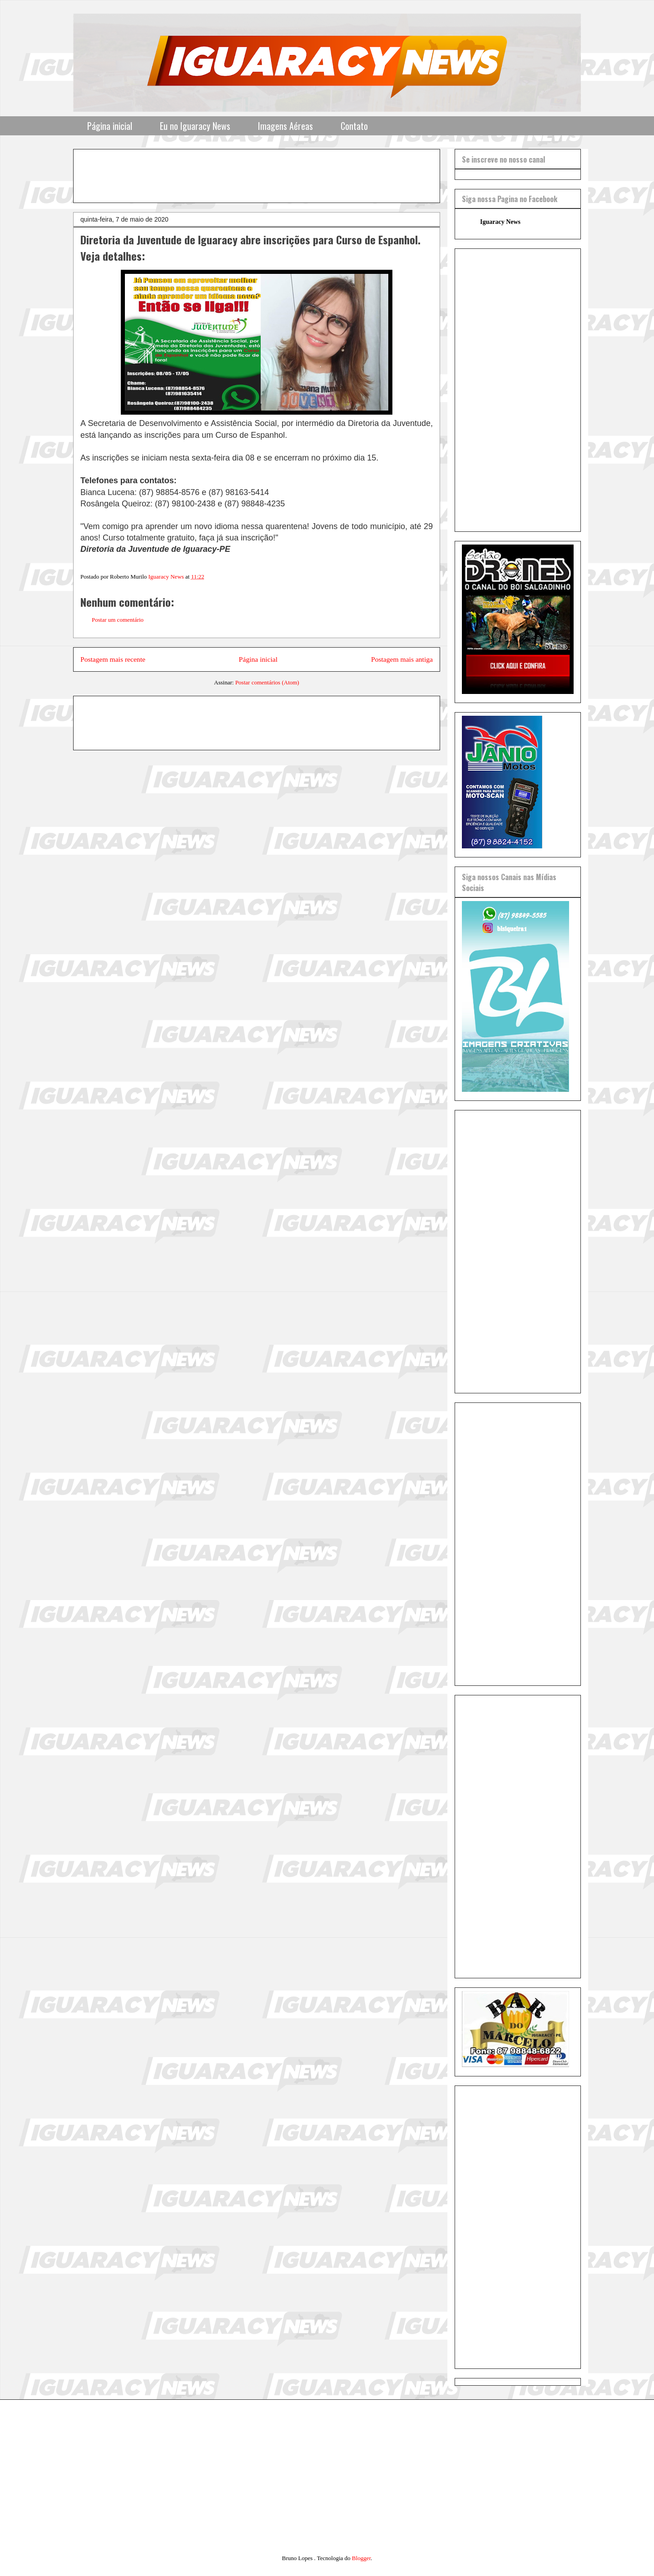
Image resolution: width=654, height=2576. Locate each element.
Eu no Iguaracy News (195, 126)
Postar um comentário (118, 619)
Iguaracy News (500, 221)
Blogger (361, 2558)
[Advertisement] (300, 173)
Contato (354, 126)
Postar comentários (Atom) (267, 682)
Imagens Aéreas (285, 126)
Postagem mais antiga (402, 659)
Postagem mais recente (112, 659)
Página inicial (109, 126)
